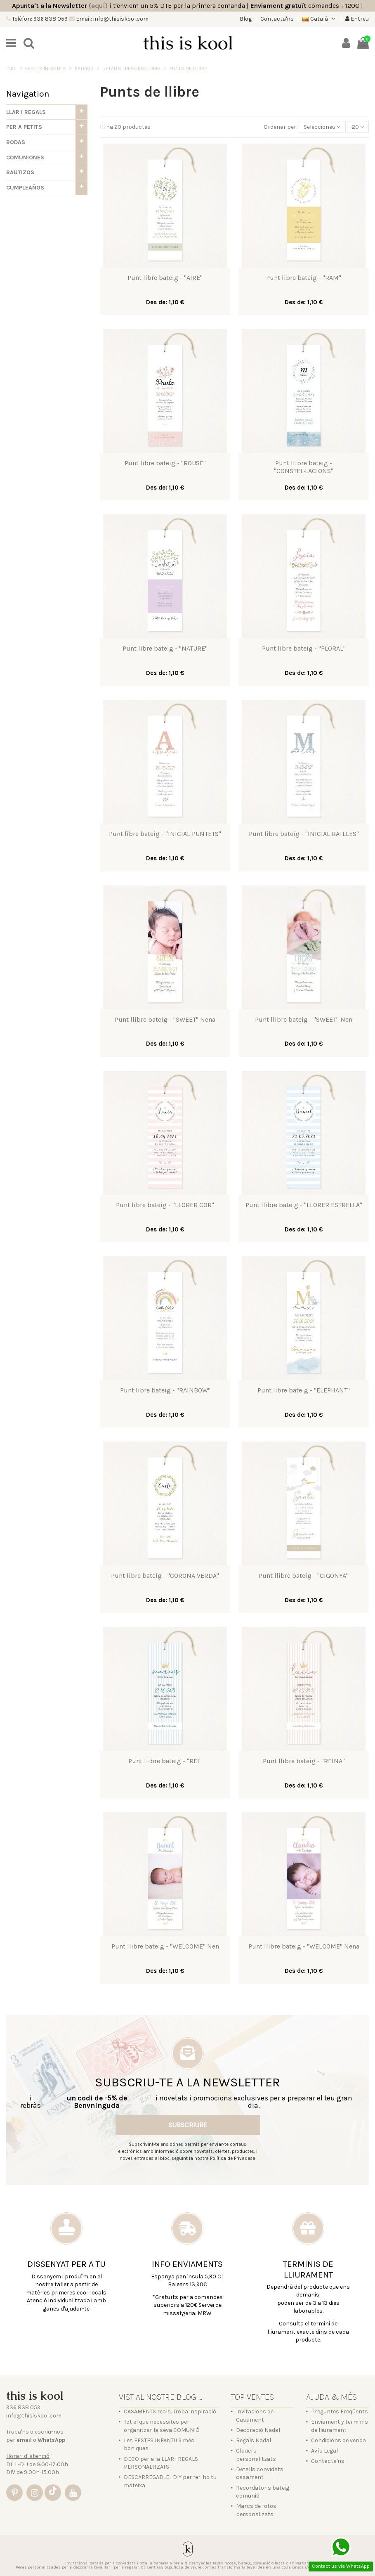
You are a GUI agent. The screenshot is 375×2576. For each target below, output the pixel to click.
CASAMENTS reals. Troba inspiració (170, 2411)
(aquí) (98, 5)
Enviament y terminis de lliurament (339, 2426)
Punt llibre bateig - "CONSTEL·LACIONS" (303, 467)
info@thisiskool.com (33, 2415)
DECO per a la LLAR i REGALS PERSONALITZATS (161, 2463)
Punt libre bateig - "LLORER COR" (165, 1205)
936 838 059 (23, 2407)
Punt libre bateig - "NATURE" (165, 648)
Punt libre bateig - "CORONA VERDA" (165, 1575)
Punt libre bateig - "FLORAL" (304, 648)
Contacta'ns (277, 18)
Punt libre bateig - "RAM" (303, 278)
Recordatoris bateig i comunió (264, 2492)
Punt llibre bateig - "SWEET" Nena (165, 1019)
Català (319, 18)
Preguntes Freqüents (339, 2411)
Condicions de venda (338, 2440)
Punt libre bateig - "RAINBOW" (165, 1390)
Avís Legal (324, 2450)
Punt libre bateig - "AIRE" (165, 278)
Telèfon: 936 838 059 (39, 18)
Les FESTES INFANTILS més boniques (159, 2444)
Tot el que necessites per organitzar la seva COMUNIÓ (162, 2426)
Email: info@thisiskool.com (112, 18)
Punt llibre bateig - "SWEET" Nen (303, 1019)
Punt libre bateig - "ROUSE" (165, 463)
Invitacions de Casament (255, 2415)
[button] (46, 112)
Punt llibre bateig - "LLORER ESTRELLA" (303, 1205)
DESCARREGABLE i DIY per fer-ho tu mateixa (170, 2481)
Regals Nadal (253, 2440)
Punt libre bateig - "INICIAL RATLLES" (304, 834)
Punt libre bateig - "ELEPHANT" (303, 1390)
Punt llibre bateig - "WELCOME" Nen (165, 1946)
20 (358, 126)
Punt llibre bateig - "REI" (165, 1761)
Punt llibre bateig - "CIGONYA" (304, 1575)
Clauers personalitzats (256, 2454)
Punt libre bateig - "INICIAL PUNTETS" (165, 834)
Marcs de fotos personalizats (256, 2510)
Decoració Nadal (258, 2430)
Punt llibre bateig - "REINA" (304, 1761)
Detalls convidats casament (259, 2473)
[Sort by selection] (322, 127)
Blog (246, 18)
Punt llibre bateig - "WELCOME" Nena (303, 1946)
